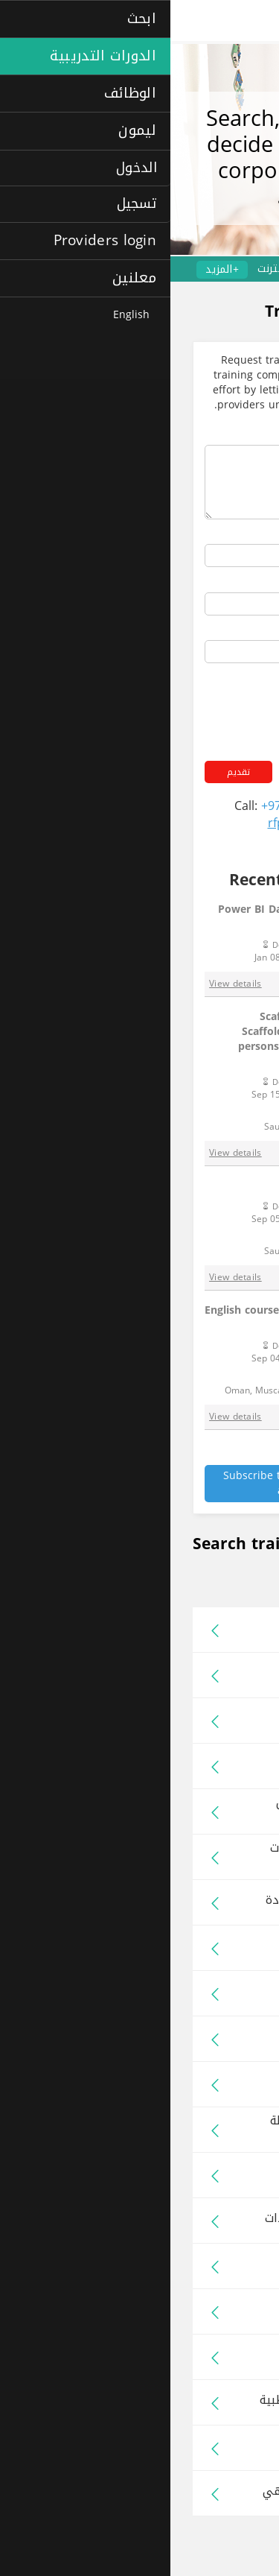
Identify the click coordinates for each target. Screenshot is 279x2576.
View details (65, 983)
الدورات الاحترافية (228, 269)
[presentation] (147, 700)
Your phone (231, 582)
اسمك (246, 534)
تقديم (68, 772)
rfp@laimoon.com (147, 823)
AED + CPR (192, 1186)
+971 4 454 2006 (136, 805)
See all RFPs (230, 1457)
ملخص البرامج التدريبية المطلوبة (185, 435)
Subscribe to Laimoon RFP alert (118, 1483)
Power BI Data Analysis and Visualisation (154, 916)
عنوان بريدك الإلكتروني (206, 631)
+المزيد (51, 270)
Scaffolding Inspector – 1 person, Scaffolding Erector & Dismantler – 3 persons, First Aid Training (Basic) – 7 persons (164, 1039)
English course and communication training (147, 1317)
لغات (164, 269)
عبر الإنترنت (113, 269)
